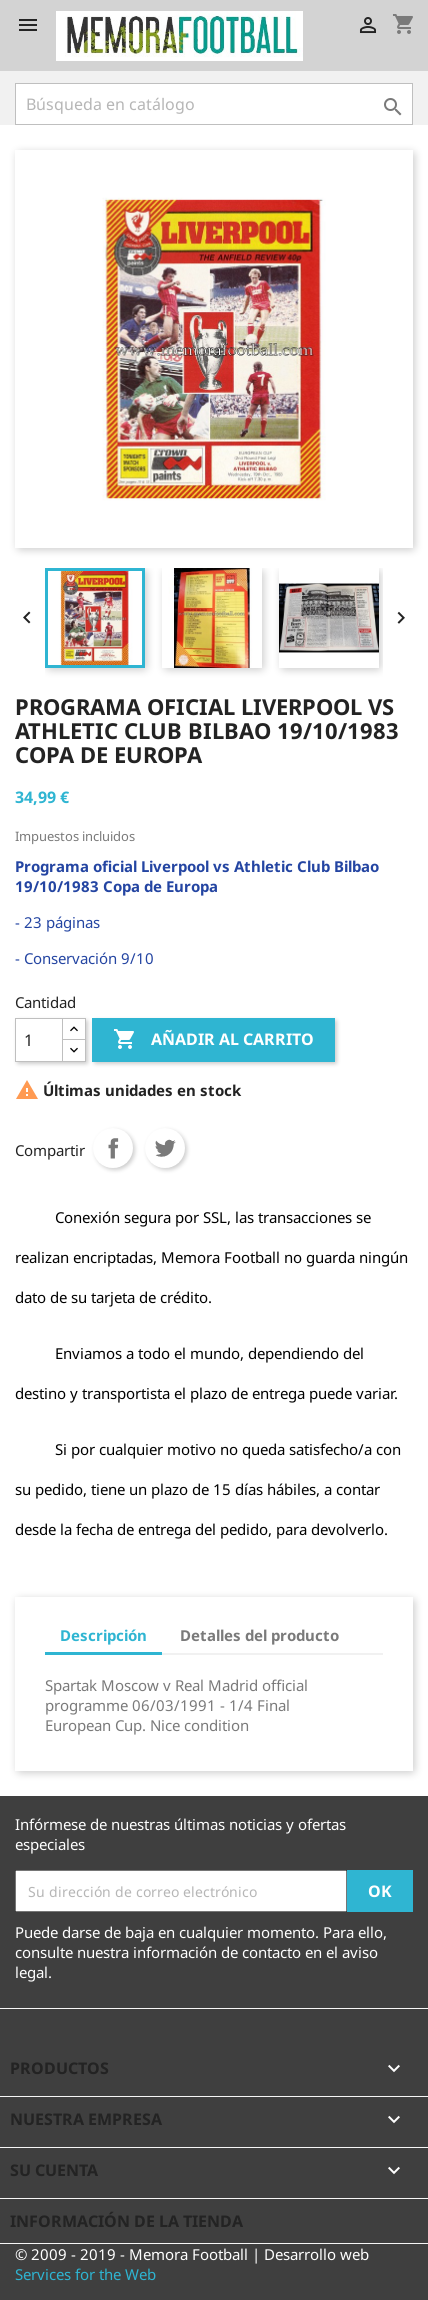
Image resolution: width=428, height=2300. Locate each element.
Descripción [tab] (103, 1635)
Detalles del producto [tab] (259, 1635)
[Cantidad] (39, 1040)
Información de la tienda (126, 2221)
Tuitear (165, 1148)
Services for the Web (85, 2274)
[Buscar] (214, 104)
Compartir (113, 1148)
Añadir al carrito (213, 1040)
